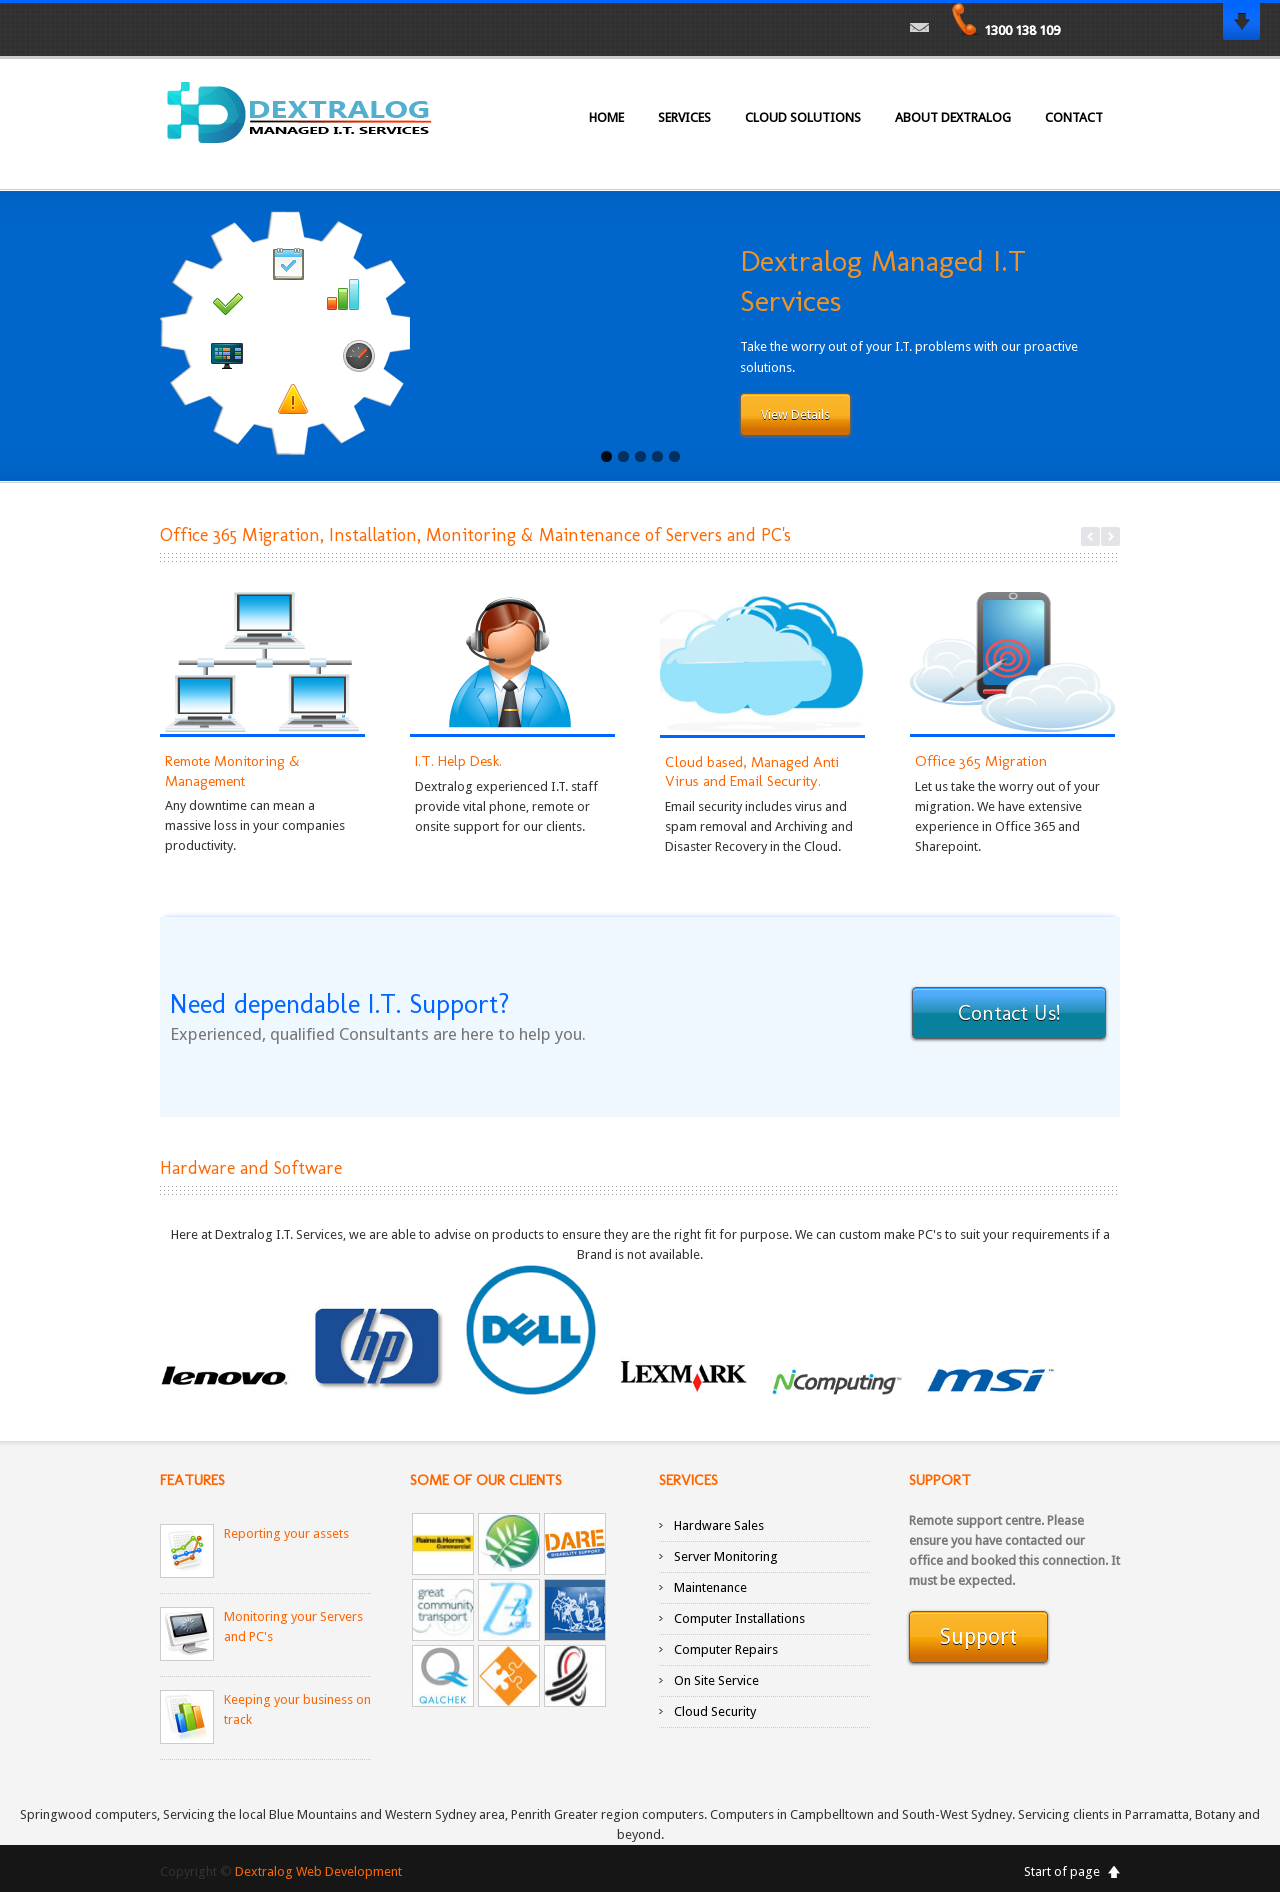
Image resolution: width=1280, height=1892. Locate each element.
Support (978, 1638)
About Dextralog (953, 117)
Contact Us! (1009, 1014)
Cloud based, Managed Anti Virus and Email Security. (752, 772)
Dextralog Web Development (318, 1871)
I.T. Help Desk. (458, 761)
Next (1110, 536)
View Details (795, 415)
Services (684, 117)
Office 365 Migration (981, 761)
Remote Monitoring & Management (232, 771)
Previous (1090, 536)
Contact (1074, 117)
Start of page (1062, 1871)
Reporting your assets (286, 1533)
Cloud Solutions (803, 117)
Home (606, 117)
